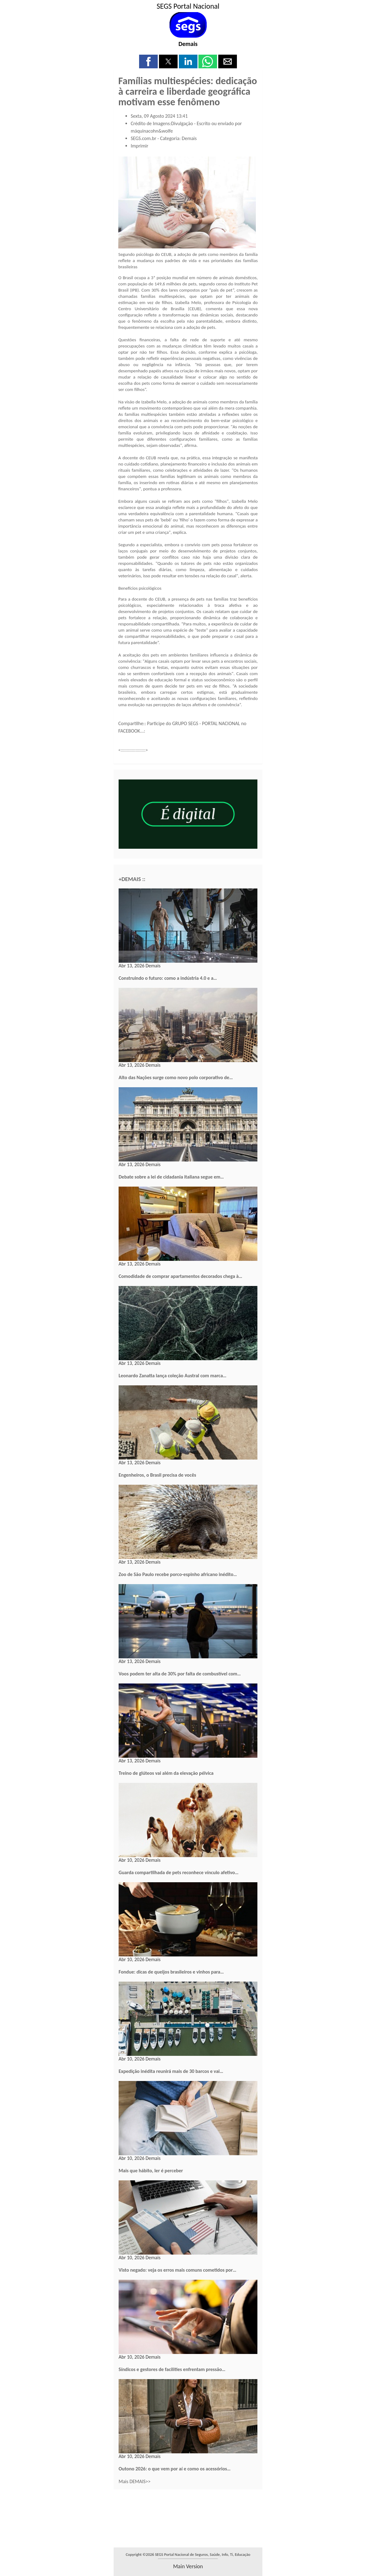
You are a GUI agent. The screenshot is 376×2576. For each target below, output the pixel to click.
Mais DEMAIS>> (135, 2481)
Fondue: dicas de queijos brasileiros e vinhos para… (171, 1972)
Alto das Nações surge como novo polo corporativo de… (176, 1077)
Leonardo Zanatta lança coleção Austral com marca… (172, 1376)
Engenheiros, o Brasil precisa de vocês (157, 1475)
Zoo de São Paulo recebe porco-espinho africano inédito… (178, 1574)
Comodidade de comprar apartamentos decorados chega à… (180, 1276)
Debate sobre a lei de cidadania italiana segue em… (171, 1177)
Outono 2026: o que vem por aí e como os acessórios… (175, 2469)
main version (188, 2566)
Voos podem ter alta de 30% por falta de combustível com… (180, 1674)
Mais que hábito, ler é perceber (151, 2171)
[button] (148, 61)
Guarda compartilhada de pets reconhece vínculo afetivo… (178, 1872)
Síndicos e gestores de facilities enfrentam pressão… (172, 2369)
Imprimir (139, 146)
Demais (188, 44)
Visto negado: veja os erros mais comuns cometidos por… (177, 2270)
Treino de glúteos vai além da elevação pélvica (166, 1773)
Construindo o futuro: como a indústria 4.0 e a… (168, 978)
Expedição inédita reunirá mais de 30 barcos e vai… (171, 2071)
